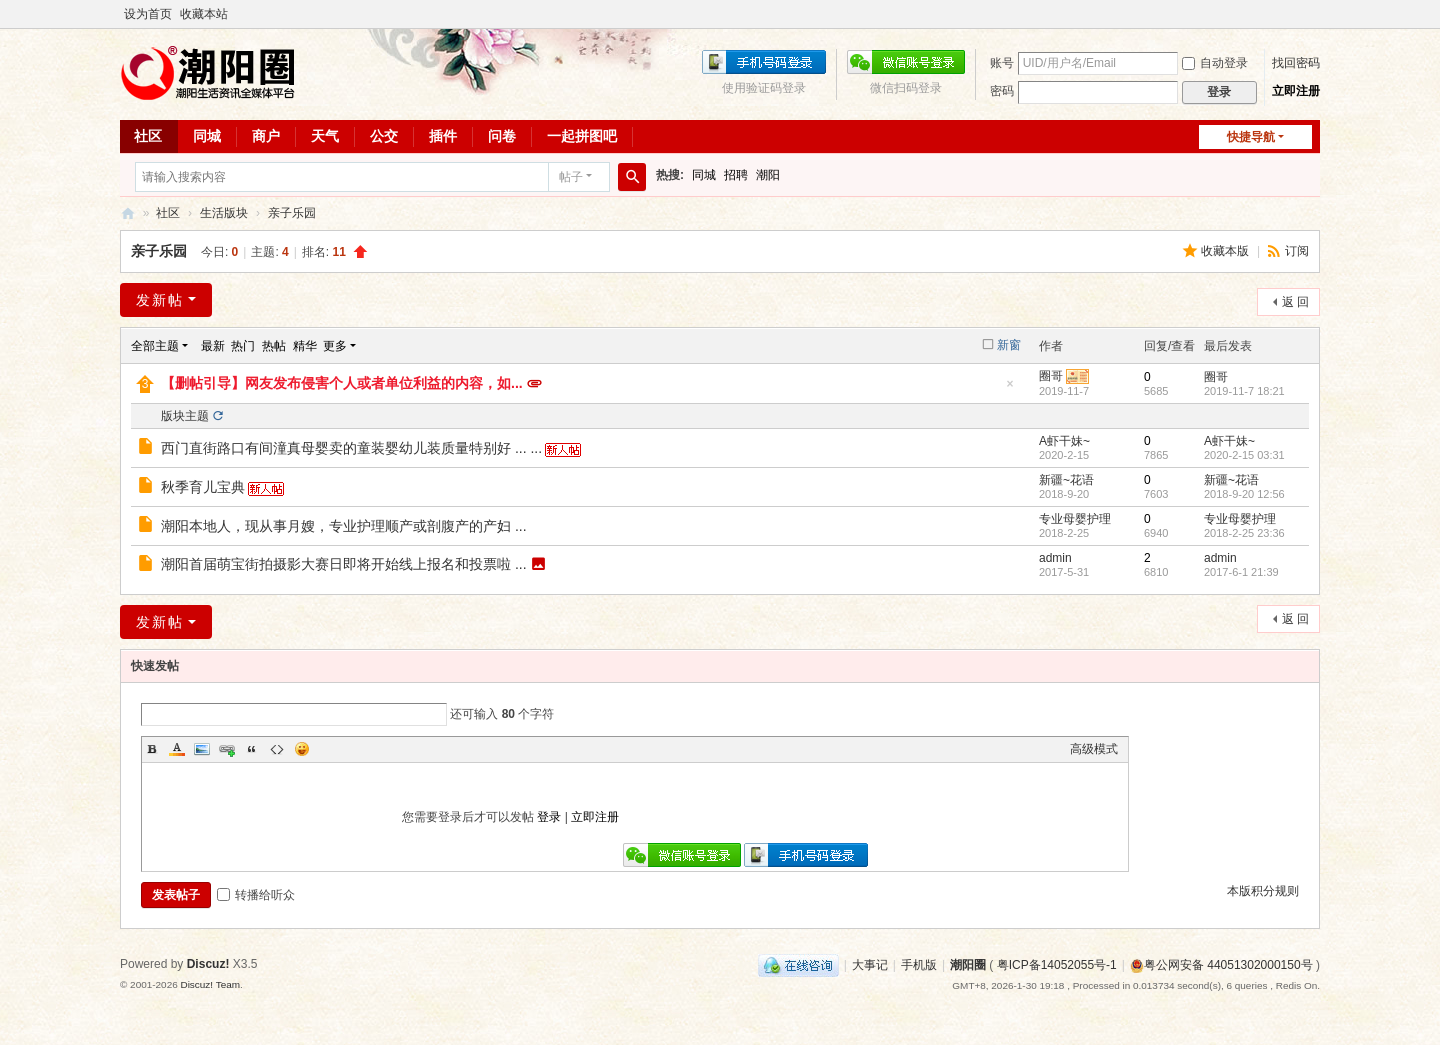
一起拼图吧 (582, 136)
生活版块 (224, 213)
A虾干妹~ (1064, 441)
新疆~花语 (1066, 480)
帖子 (571, 177)
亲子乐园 (292, 213)
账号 (1002, 63)
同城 (207, 136)
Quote (252, 749)
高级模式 (1094, 749)
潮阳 (768, 175)
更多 (335, 346)
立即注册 (1296, 91)
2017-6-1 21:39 (1241, 572)
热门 (243, 346)
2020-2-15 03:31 (1244, 455)
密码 (1002, 91)
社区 (148, 136)
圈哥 (1051, 376)
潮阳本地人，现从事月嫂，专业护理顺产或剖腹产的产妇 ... (344, 526)
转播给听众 (256, 895)
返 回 (1295, 302)
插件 (443, 136)
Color (177, 749)
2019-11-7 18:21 (1244, 391)
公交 (384, 136)
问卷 (502, 136)
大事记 (870, 965)
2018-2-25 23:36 (1244, 533)
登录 (549, 817)
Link (227, 749)
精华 (305, 346)
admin (1055, 558)
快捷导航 (1251, 137)
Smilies (302, 749)
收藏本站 (204, 14)
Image (202, 749)
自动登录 (1215, 63)
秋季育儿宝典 (203, 487)
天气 (325, 136)
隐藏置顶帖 (1010, 389)
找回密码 (1296, 63)
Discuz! (208, 964)
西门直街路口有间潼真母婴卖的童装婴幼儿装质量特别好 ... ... (351, 448)
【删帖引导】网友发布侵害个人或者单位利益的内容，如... (342, 383)
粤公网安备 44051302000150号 (1221, 965)
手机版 (919, 965)
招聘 (736, 175)
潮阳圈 (128, 213)
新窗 (1009, 345)
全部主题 (155, 346)
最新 (213, 346)
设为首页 (148, 14)
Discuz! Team (210, 984)
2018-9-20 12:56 (1244, 494)
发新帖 (160, 300)
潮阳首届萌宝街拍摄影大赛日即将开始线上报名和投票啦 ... (344, 564)
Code (277, 749)
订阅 (1297, 251)
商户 (266, 136)
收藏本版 (1226, 251)
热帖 (274, 346)
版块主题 (185, 416)
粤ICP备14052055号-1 (1057, 965)
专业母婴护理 (1075, 519)
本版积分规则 (1263, 891)
